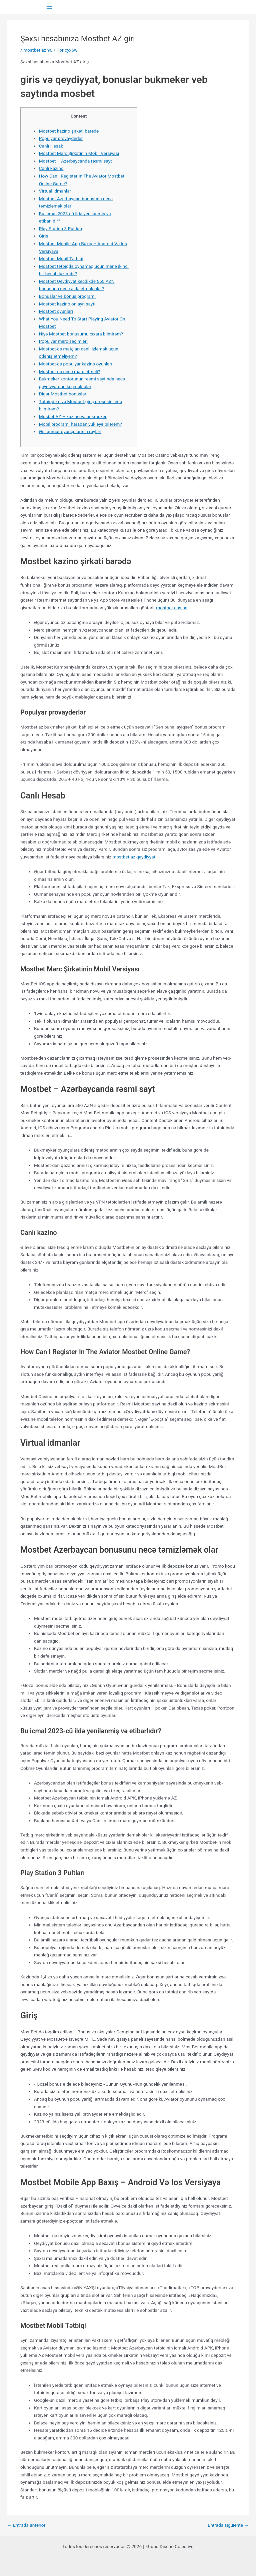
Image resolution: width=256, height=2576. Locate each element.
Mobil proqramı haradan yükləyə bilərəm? (80, 424)
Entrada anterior (26, 2525)
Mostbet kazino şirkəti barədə (69, 131)
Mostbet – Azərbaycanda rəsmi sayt (75, 161)
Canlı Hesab (51, 146)
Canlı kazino (51, 168)
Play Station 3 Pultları (60, 228)
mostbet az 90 (37, 50)
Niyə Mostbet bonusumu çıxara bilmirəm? (81, 333)
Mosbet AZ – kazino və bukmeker (73, 416)
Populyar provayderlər (61, 138)
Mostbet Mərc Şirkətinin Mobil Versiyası (79, 153)
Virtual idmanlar (55, 191)
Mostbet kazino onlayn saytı (67, 303)
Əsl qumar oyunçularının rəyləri (70, 431)
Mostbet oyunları (56, 311)
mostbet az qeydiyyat (133, 856)
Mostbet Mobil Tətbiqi (61, 258)
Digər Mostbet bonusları (63, 393)
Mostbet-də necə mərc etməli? (69, 371)
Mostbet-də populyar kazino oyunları (75, 363)
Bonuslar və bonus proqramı (67, 296)
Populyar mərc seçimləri (63, 341)
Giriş (43, 236)
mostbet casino (171, 607)
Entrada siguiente (228, 2525)
